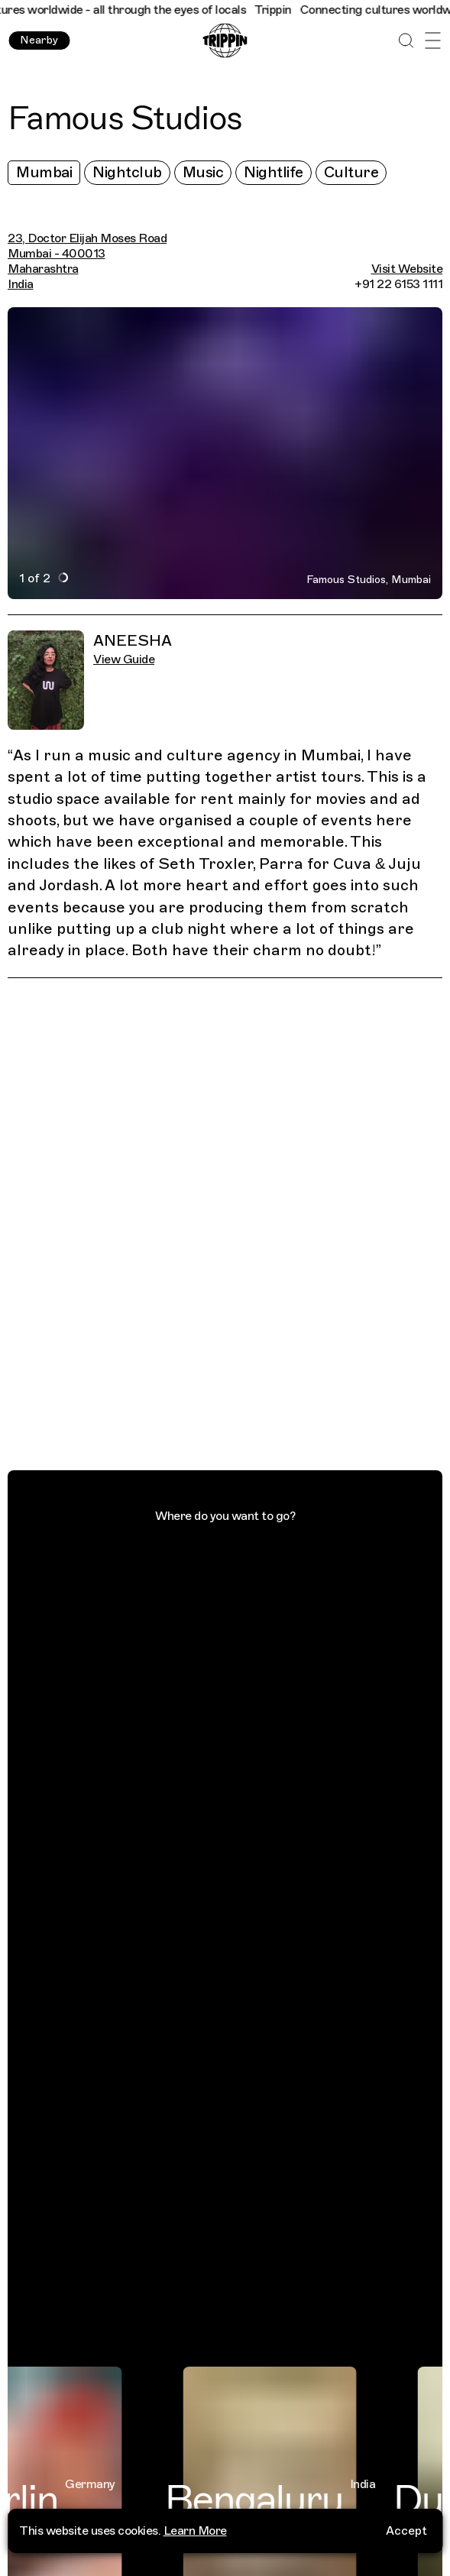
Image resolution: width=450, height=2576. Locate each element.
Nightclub (127, 172)
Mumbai (44, 172)
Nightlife (273, 172)
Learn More (195, 2531)
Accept (406, 2531)
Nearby (39, 40)
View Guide (123, 659)
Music (203, 172)
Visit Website (407, 269)
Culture (351, 172)
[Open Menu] (432, 40)
